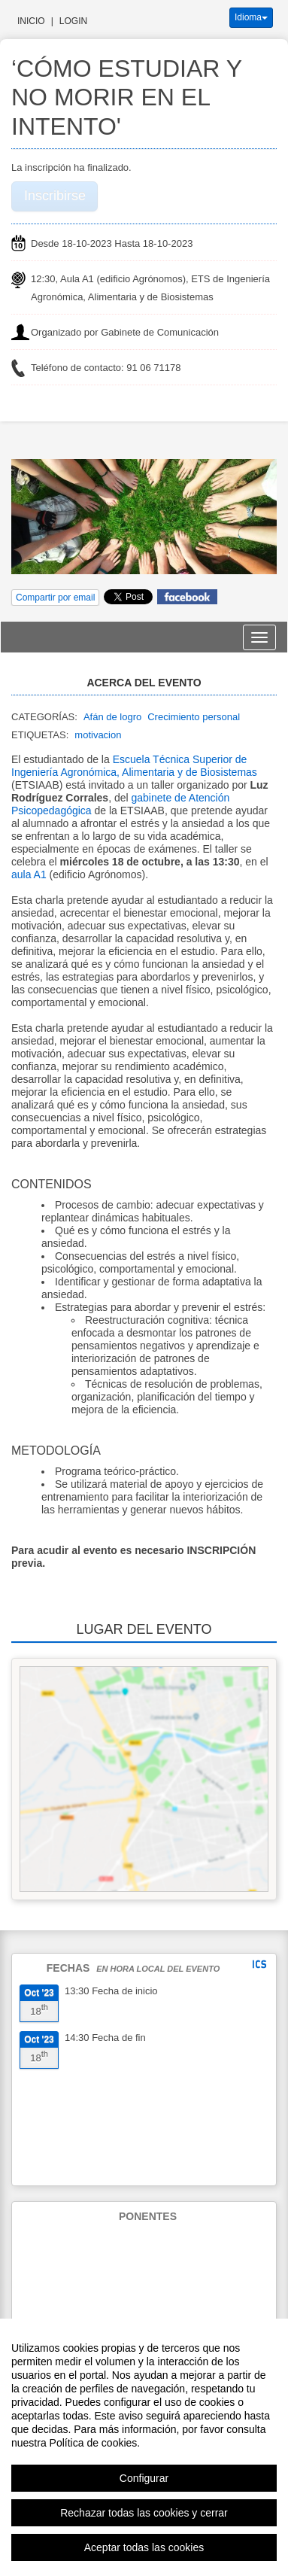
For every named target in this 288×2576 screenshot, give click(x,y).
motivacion (97, 735)
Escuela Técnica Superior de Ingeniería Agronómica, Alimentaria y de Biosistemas (134, 765)
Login (73, 21)
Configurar (144, 2478)
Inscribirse (55, 195)
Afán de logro (112, 716)
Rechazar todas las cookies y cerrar (144, 2513)
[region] (144, 2447)
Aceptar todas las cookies (144, 2547)
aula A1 (29, 874)
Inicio (31, 21)
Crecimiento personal (193, 716)
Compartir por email (55, 597)
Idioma (251, 17)
